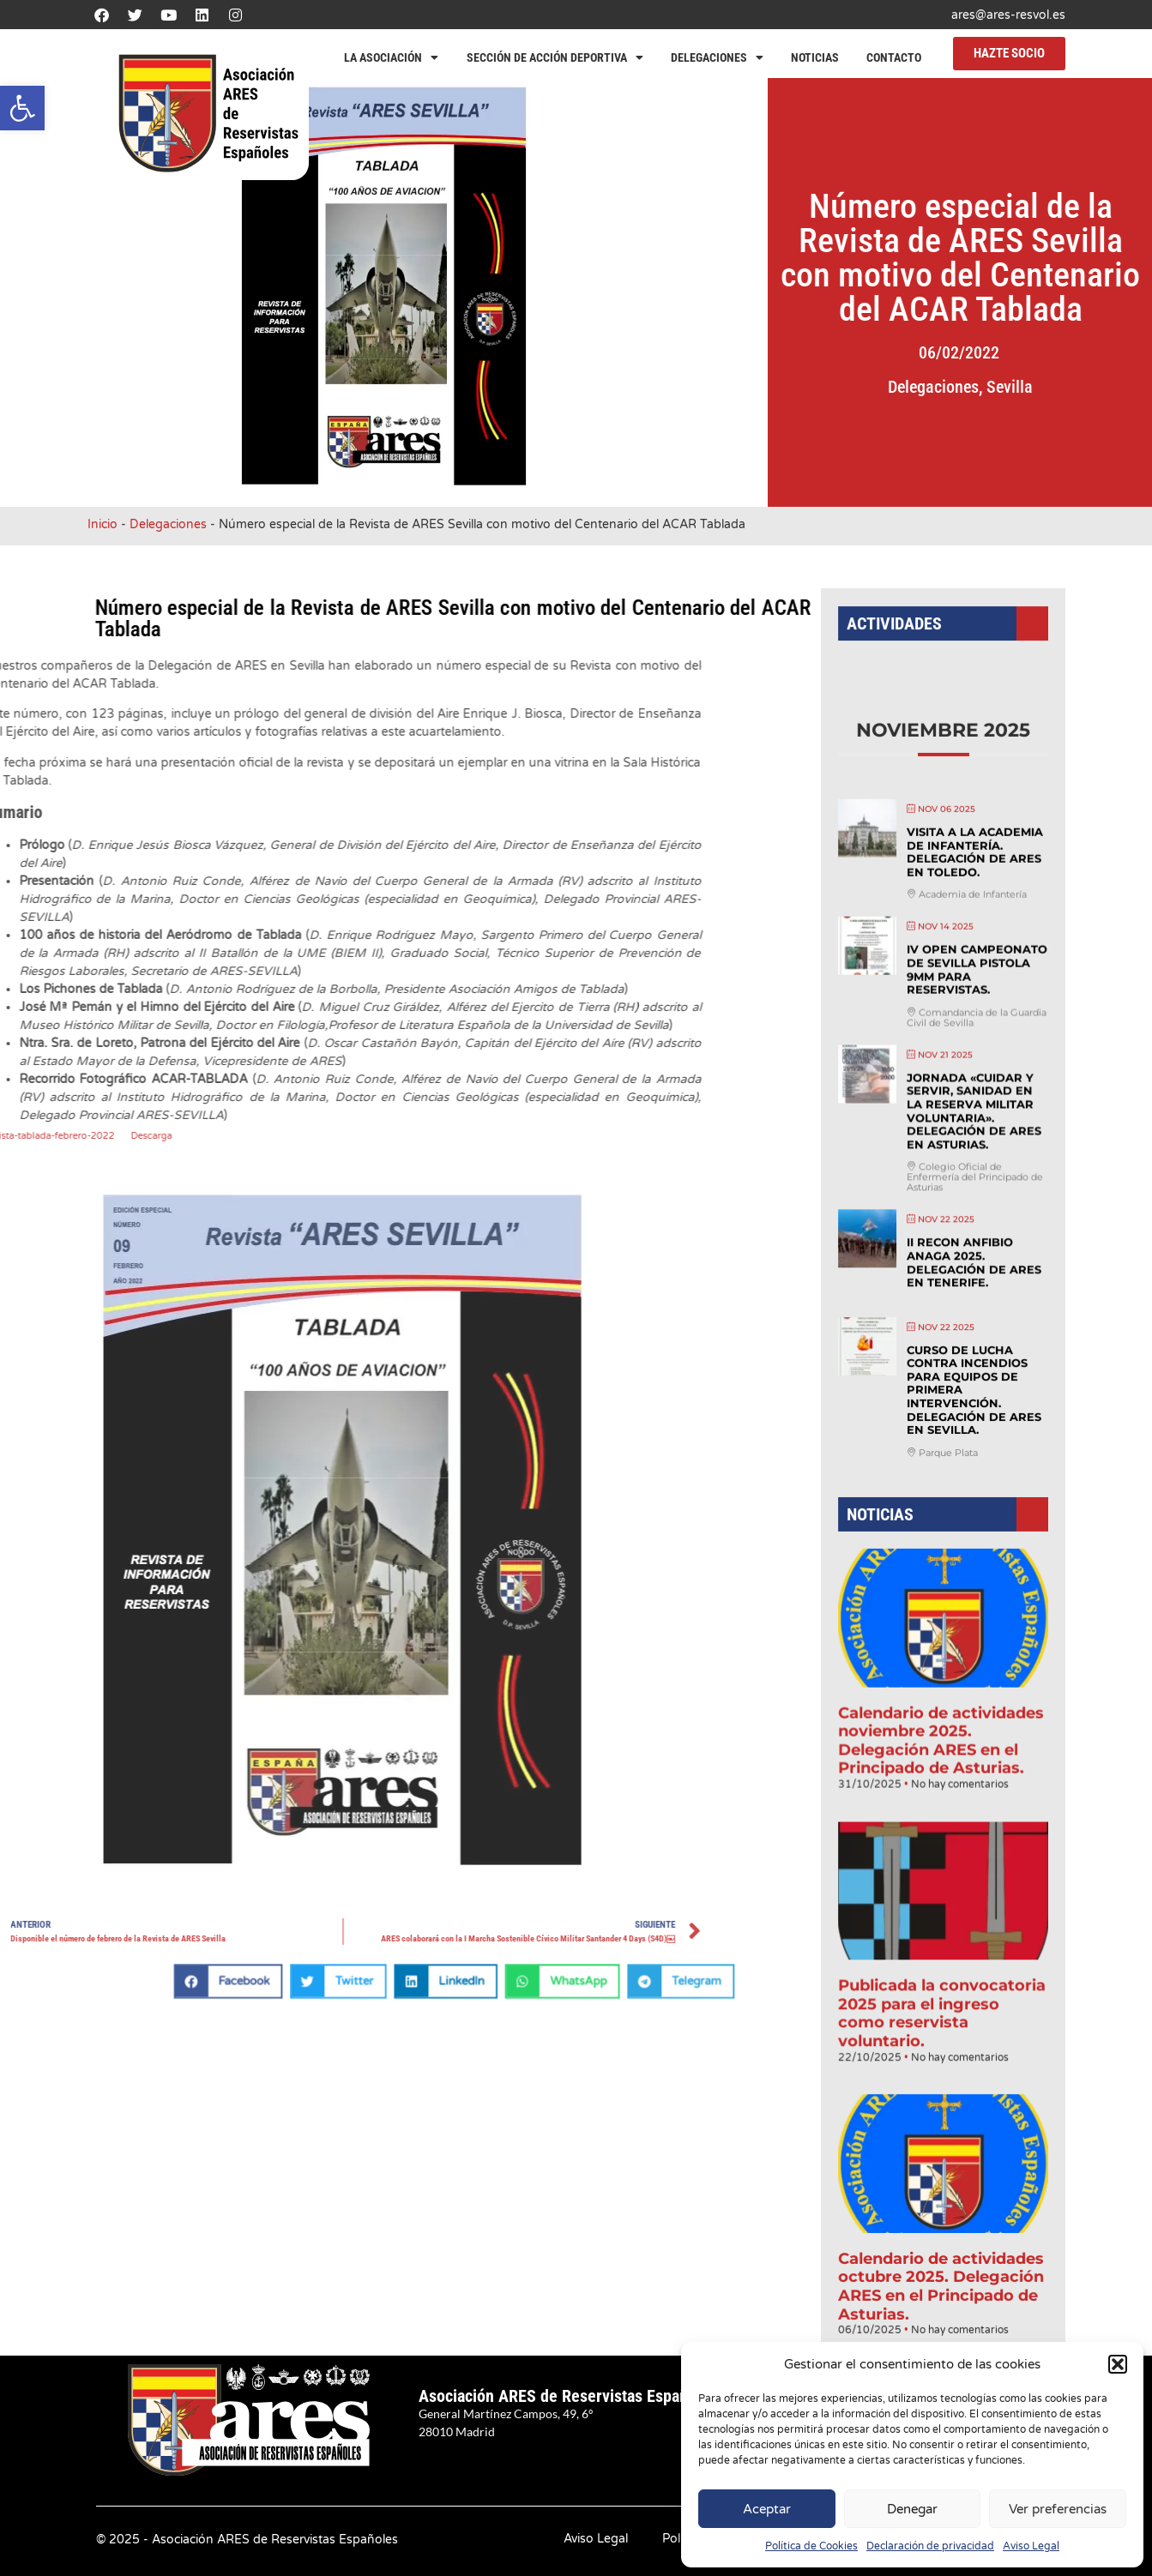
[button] (22, 108)
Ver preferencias (1058, 2509)
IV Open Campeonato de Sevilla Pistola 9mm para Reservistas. (974, 1006)
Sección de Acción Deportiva (555, 57)
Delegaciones (717, 57)
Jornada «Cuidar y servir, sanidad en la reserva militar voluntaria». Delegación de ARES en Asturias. (971, 1137)
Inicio (102, 524)
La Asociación (391, 57)
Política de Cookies (811, 2546)
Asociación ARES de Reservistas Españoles (568, 2396)
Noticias (815, 57)
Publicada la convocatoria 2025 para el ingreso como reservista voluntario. (942, 1974)
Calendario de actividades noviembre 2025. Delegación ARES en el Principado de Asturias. (941, 1721)
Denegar (912, 2509)
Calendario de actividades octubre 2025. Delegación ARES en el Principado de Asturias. (941, 2227)
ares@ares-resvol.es (1008, 15)
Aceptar (767, 2509)
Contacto (893, 57)
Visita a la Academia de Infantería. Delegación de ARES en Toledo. (972, 897)
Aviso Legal (1031, 2546)
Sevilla (1048, 386)
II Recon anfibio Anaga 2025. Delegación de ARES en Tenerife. (971, 1278)
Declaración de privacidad (930, 2546)
